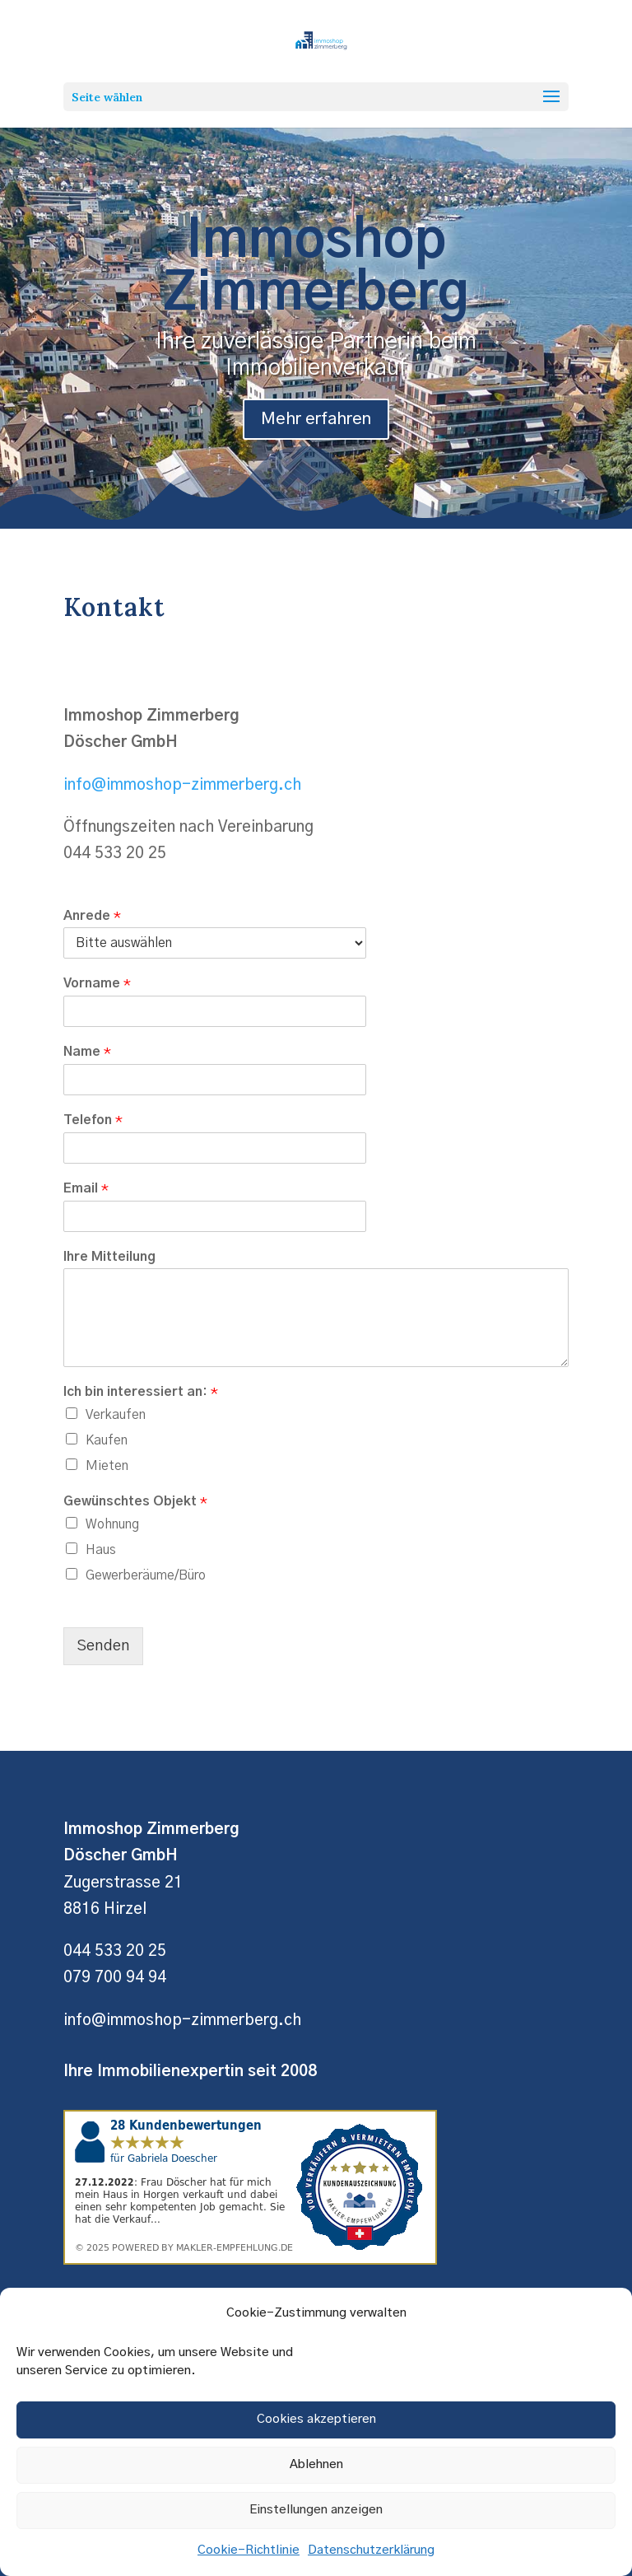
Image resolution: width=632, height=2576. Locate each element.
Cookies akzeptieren (316, 2419)
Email (86, 1188)
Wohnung (112, 1524)
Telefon (93, 1120)
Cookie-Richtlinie (249, 2550)
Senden (103, 1646)
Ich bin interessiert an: (140, 1391)
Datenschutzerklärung (371, 2550)
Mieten (107, 1465)
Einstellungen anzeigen (316, 2510)
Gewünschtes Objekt (135, 1501)
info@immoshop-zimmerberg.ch (182, 785)
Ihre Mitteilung (109, 1256)
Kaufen (107, 1440)
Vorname (97, 983)
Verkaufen (116, 1414)
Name (87, 1051)
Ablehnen (316, 2464)
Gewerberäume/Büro (146, 1575)
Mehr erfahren (316, 434)
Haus (101, 1549)
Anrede (92, 915)
